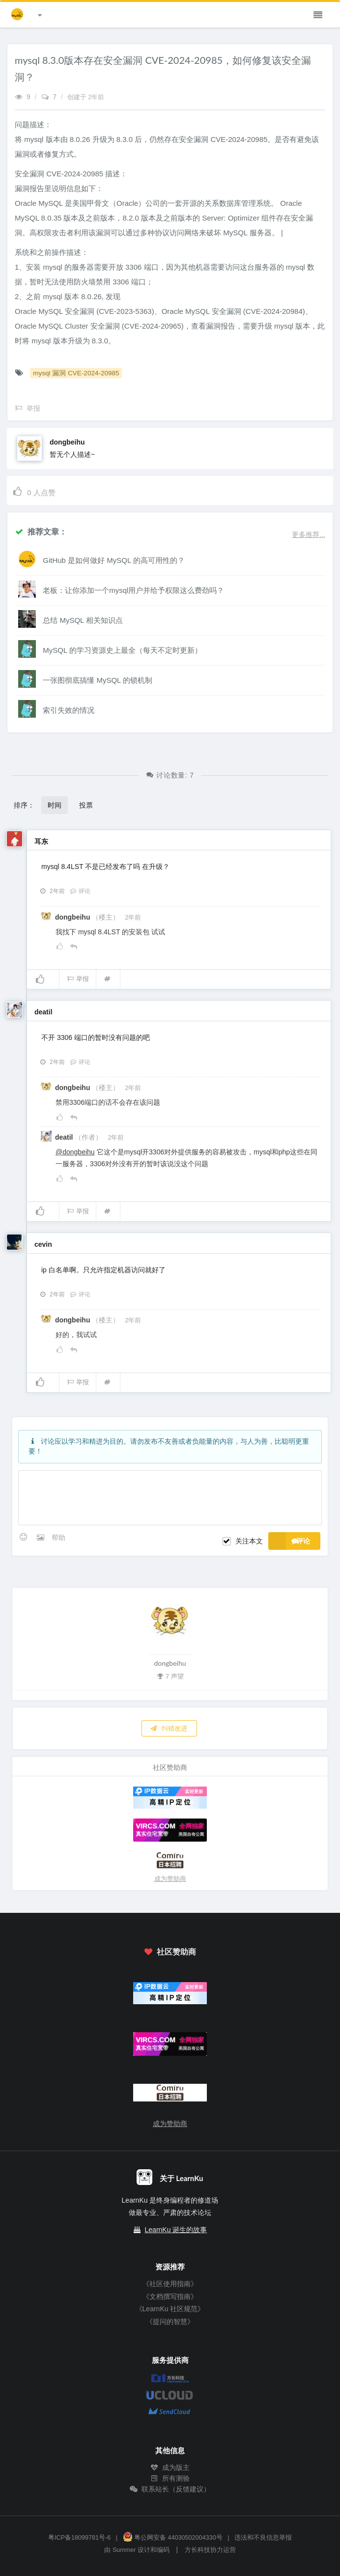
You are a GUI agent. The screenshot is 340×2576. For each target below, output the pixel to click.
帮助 (58, 1537)
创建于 (86, 97)
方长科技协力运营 (210, 2550)
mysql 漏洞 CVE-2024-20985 (76, 373)
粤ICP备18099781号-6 (79, 2537)
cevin (43, 1244)
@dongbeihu (75, 1152)
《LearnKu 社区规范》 (170, 2309)
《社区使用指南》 (170, 2284)
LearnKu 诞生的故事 (176, 2230)
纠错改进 (168, 1728)
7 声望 (170, 1676)
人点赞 (34, 491)
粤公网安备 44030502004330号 (173, 2537)
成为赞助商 (170, 1878)
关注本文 (249, 1541)
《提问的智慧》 (170, 2321)
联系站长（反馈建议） (170, 2489)
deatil (43, 1012)
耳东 (41, 841)
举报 (78, 978)
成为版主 (170, 2467)
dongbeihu (67, 442)
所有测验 (170, 2478)
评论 (80, 891)
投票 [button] (86, 805)
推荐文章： (41, 531)
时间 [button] (54, 805)
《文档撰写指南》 (170, 2296)
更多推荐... (308, 534)
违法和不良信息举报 (263, 2537)
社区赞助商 (170, 1951)
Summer (124, 2550)
